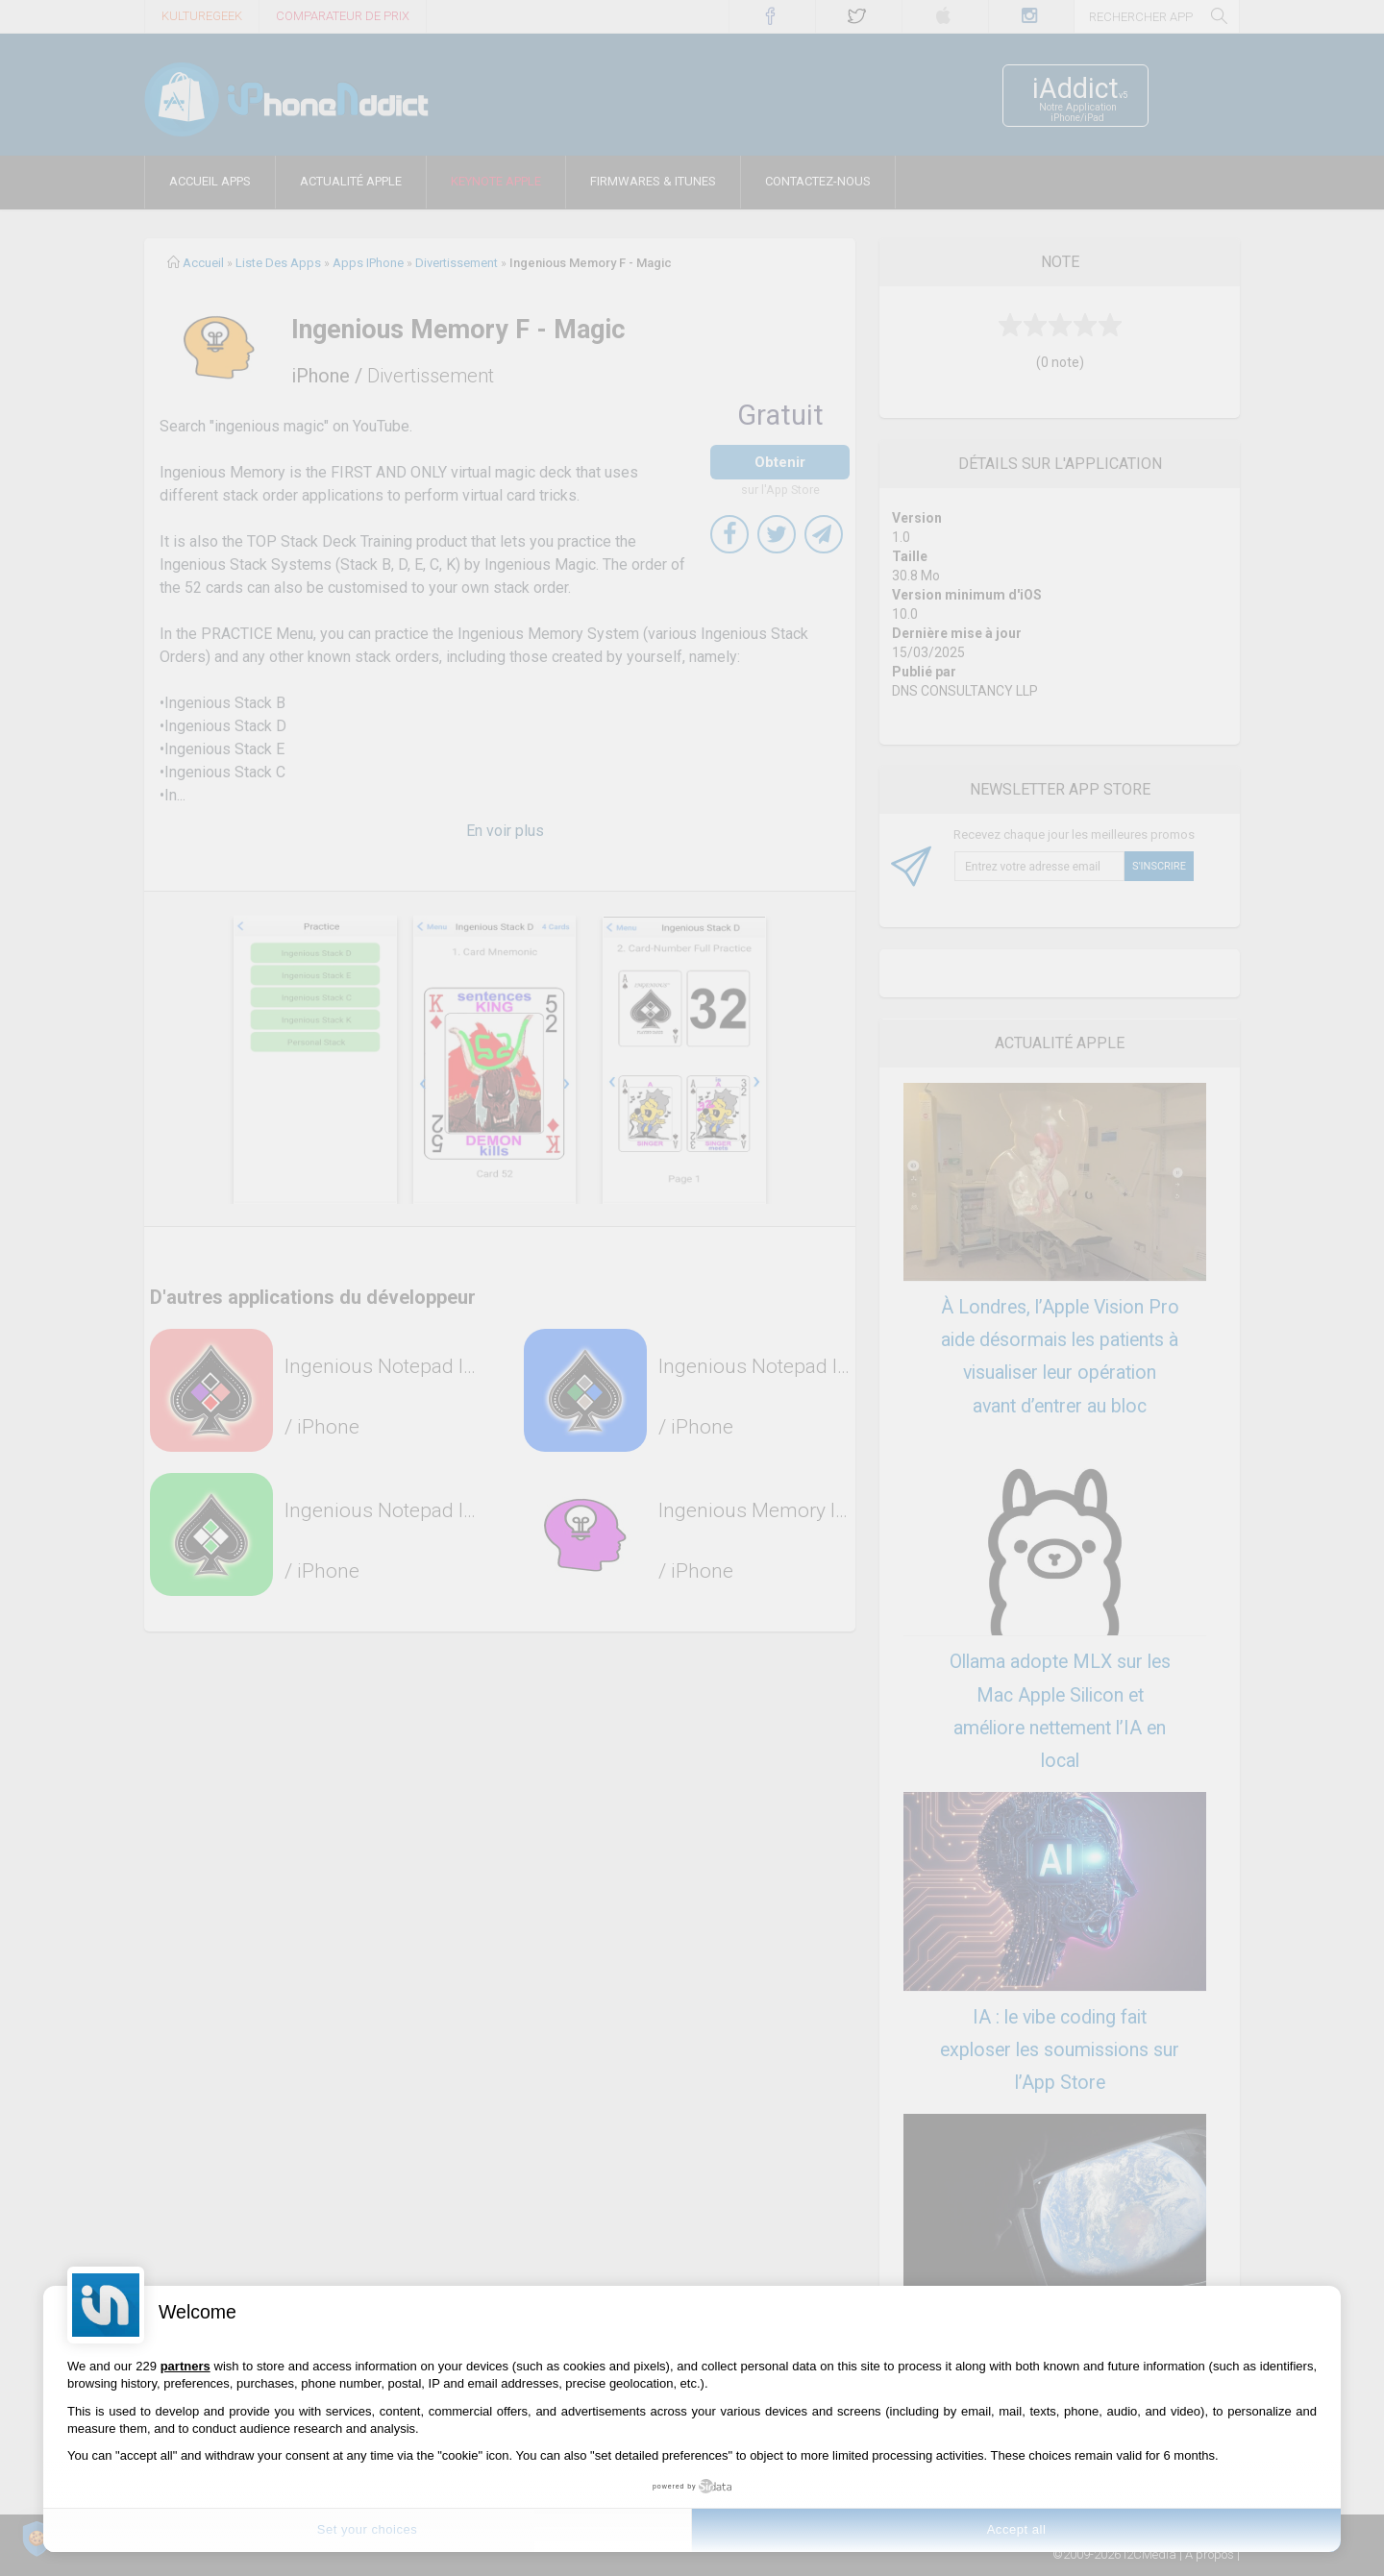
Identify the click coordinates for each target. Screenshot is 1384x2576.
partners (185, 2366)
